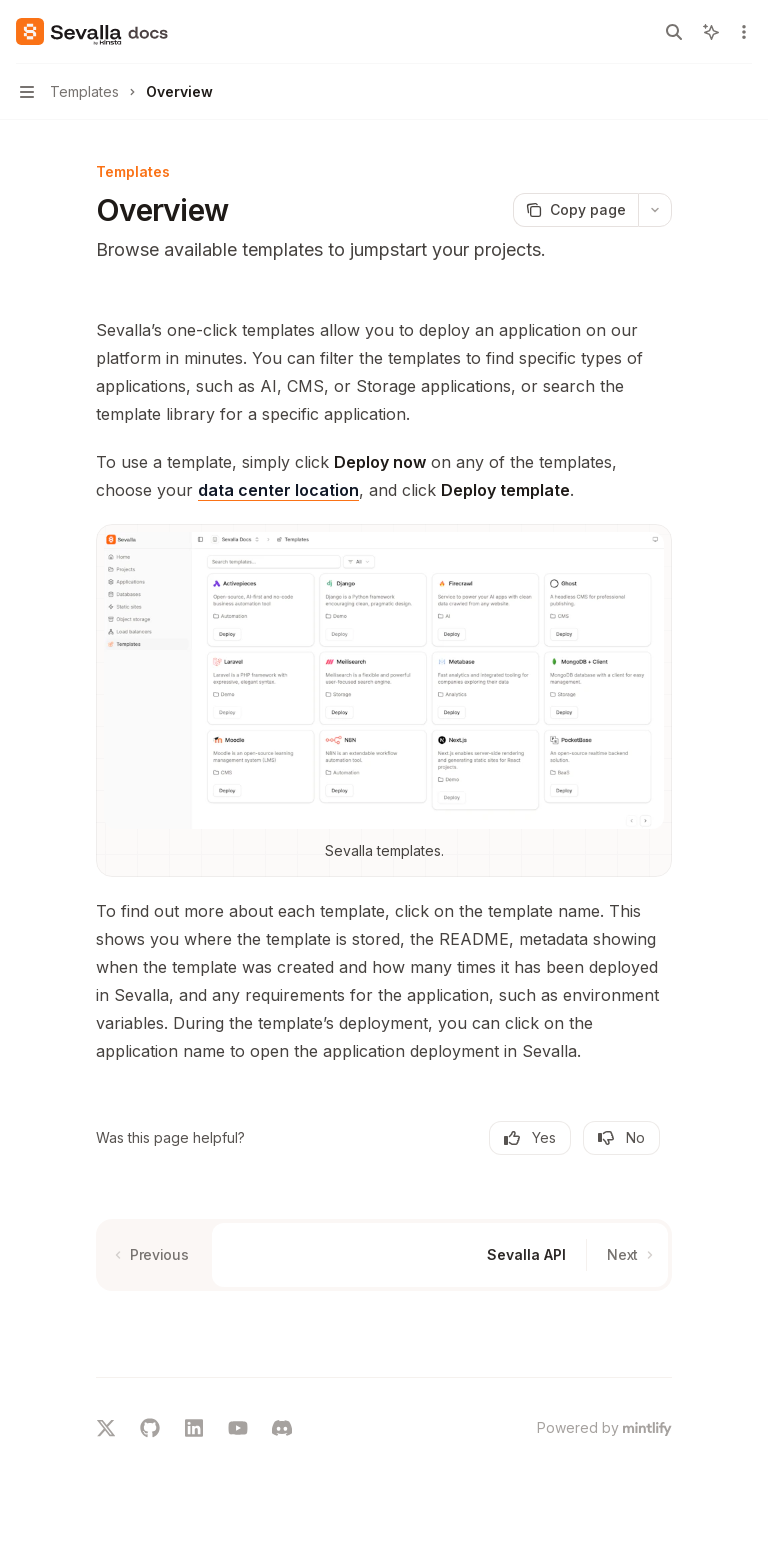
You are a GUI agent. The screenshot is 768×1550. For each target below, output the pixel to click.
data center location (278, 490)
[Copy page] (575, 210)
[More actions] (742, 32)
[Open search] (674, 32)
